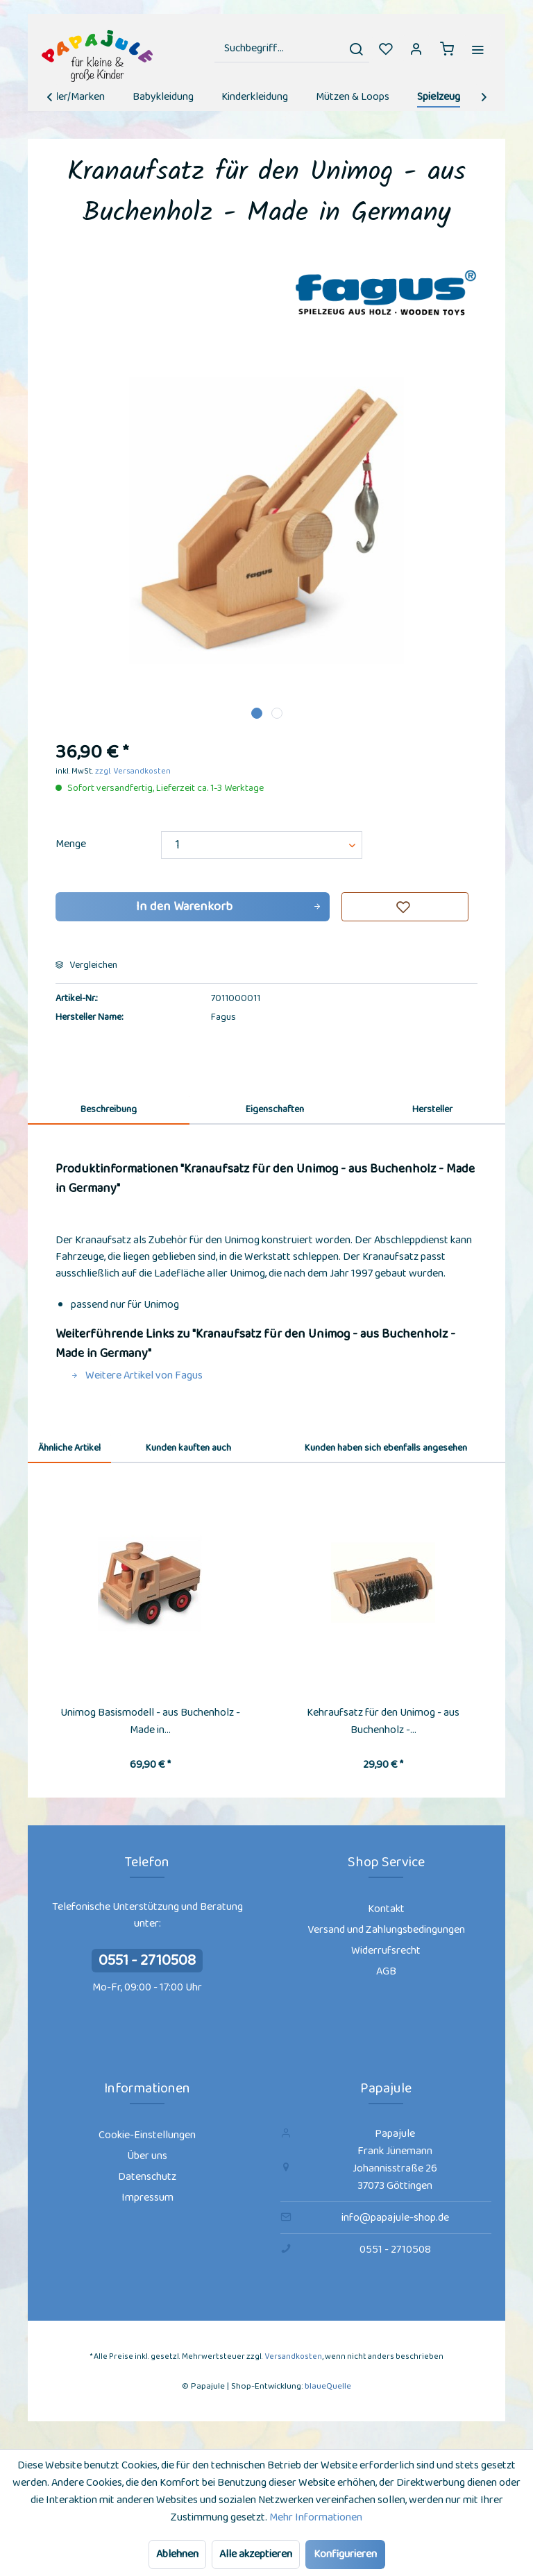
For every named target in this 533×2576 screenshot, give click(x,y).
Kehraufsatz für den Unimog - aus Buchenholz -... (383, 1721)
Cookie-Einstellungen (147, 2135)
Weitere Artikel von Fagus (137, 1375)
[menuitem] (291, 48)
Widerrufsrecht (386, 1950)
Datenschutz (147, 2176)
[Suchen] (356, 48)
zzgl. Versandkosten (133, 771)
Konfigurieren (345, 2554)
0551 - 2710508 (147, 1960)
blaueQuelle (328, 2386)
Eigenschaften (275, 1109)
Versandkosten (293, 2356)
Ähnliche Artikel (69, 1448)
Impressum (147, 2197)
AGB (386, 1971)
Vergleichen (86, 965)
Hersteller (432, 1109)
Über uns (147, 2156)
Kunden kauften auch (188, 1448)
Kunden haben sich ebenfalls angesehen (386, 1448)
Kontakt (386, 1909)
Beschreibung (109, 1109)
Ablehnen (177, 2554)
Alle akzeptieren (255, 2554)
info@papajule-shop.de (395, 2217)
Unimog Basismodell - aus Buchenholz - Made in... (150, 1721)
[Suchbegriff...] (291, 48)
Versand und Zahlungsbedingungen (386, 1929)
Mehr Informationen (315, 2517)
